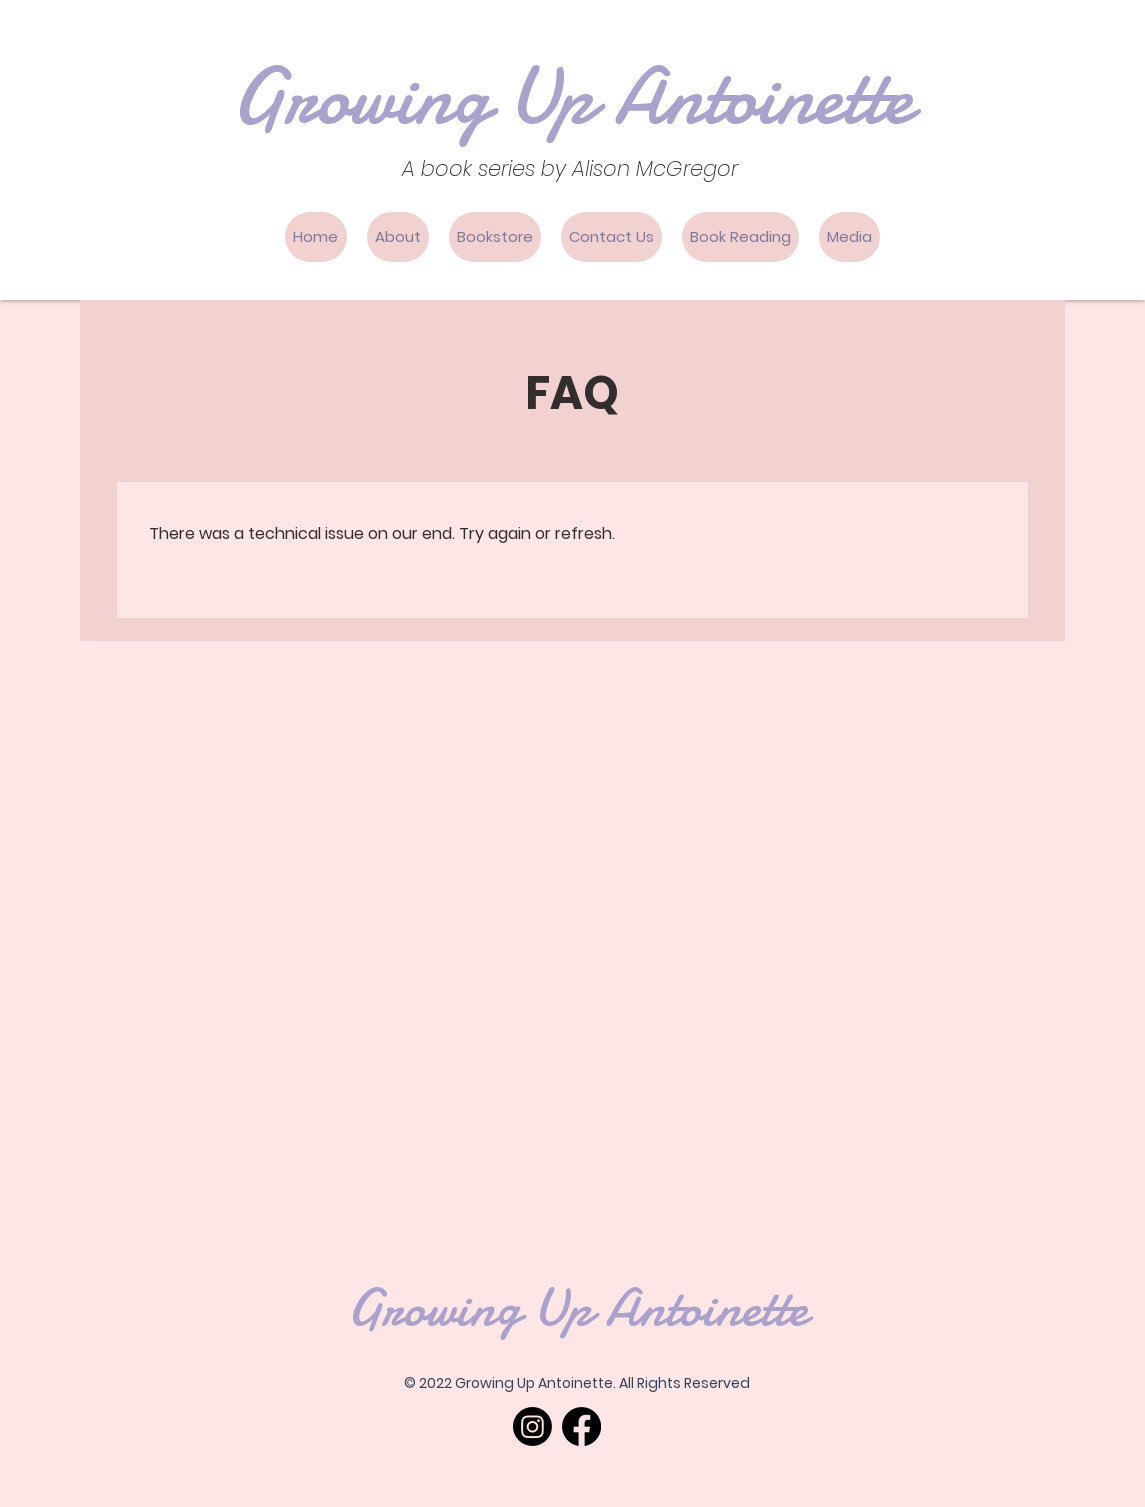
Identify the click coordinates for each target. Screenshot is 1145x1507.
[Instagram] (532, 1426)
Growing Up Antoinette (572, 97)
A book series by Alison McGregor (570, 168)
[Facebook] (581, 1426)
